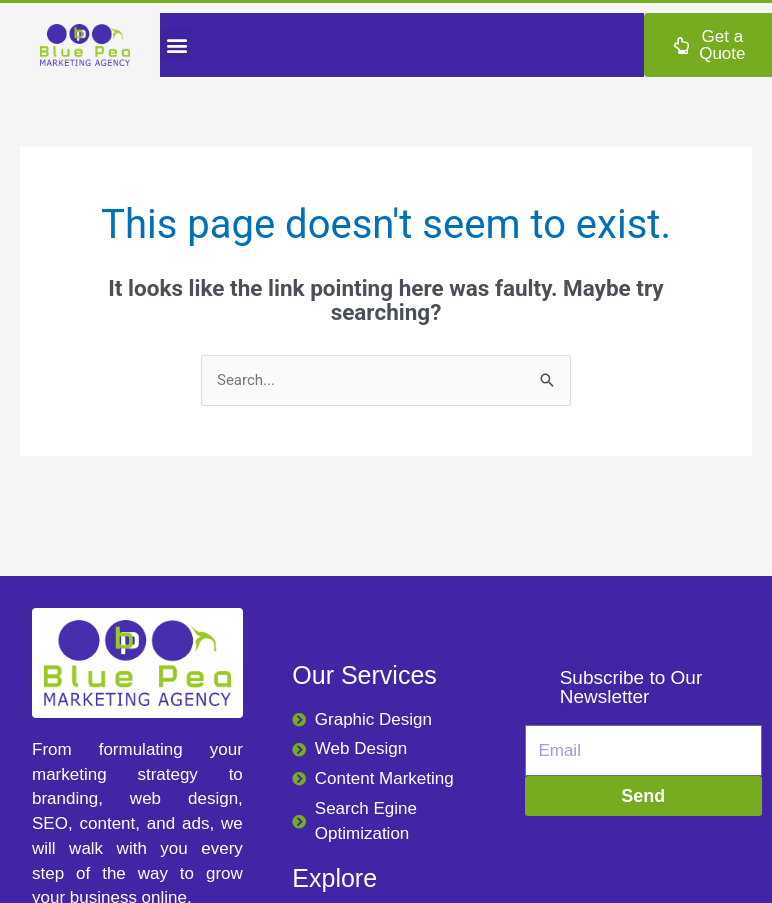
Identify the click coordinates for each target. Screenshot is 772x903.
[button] (176, 45)
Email (546, 711)
